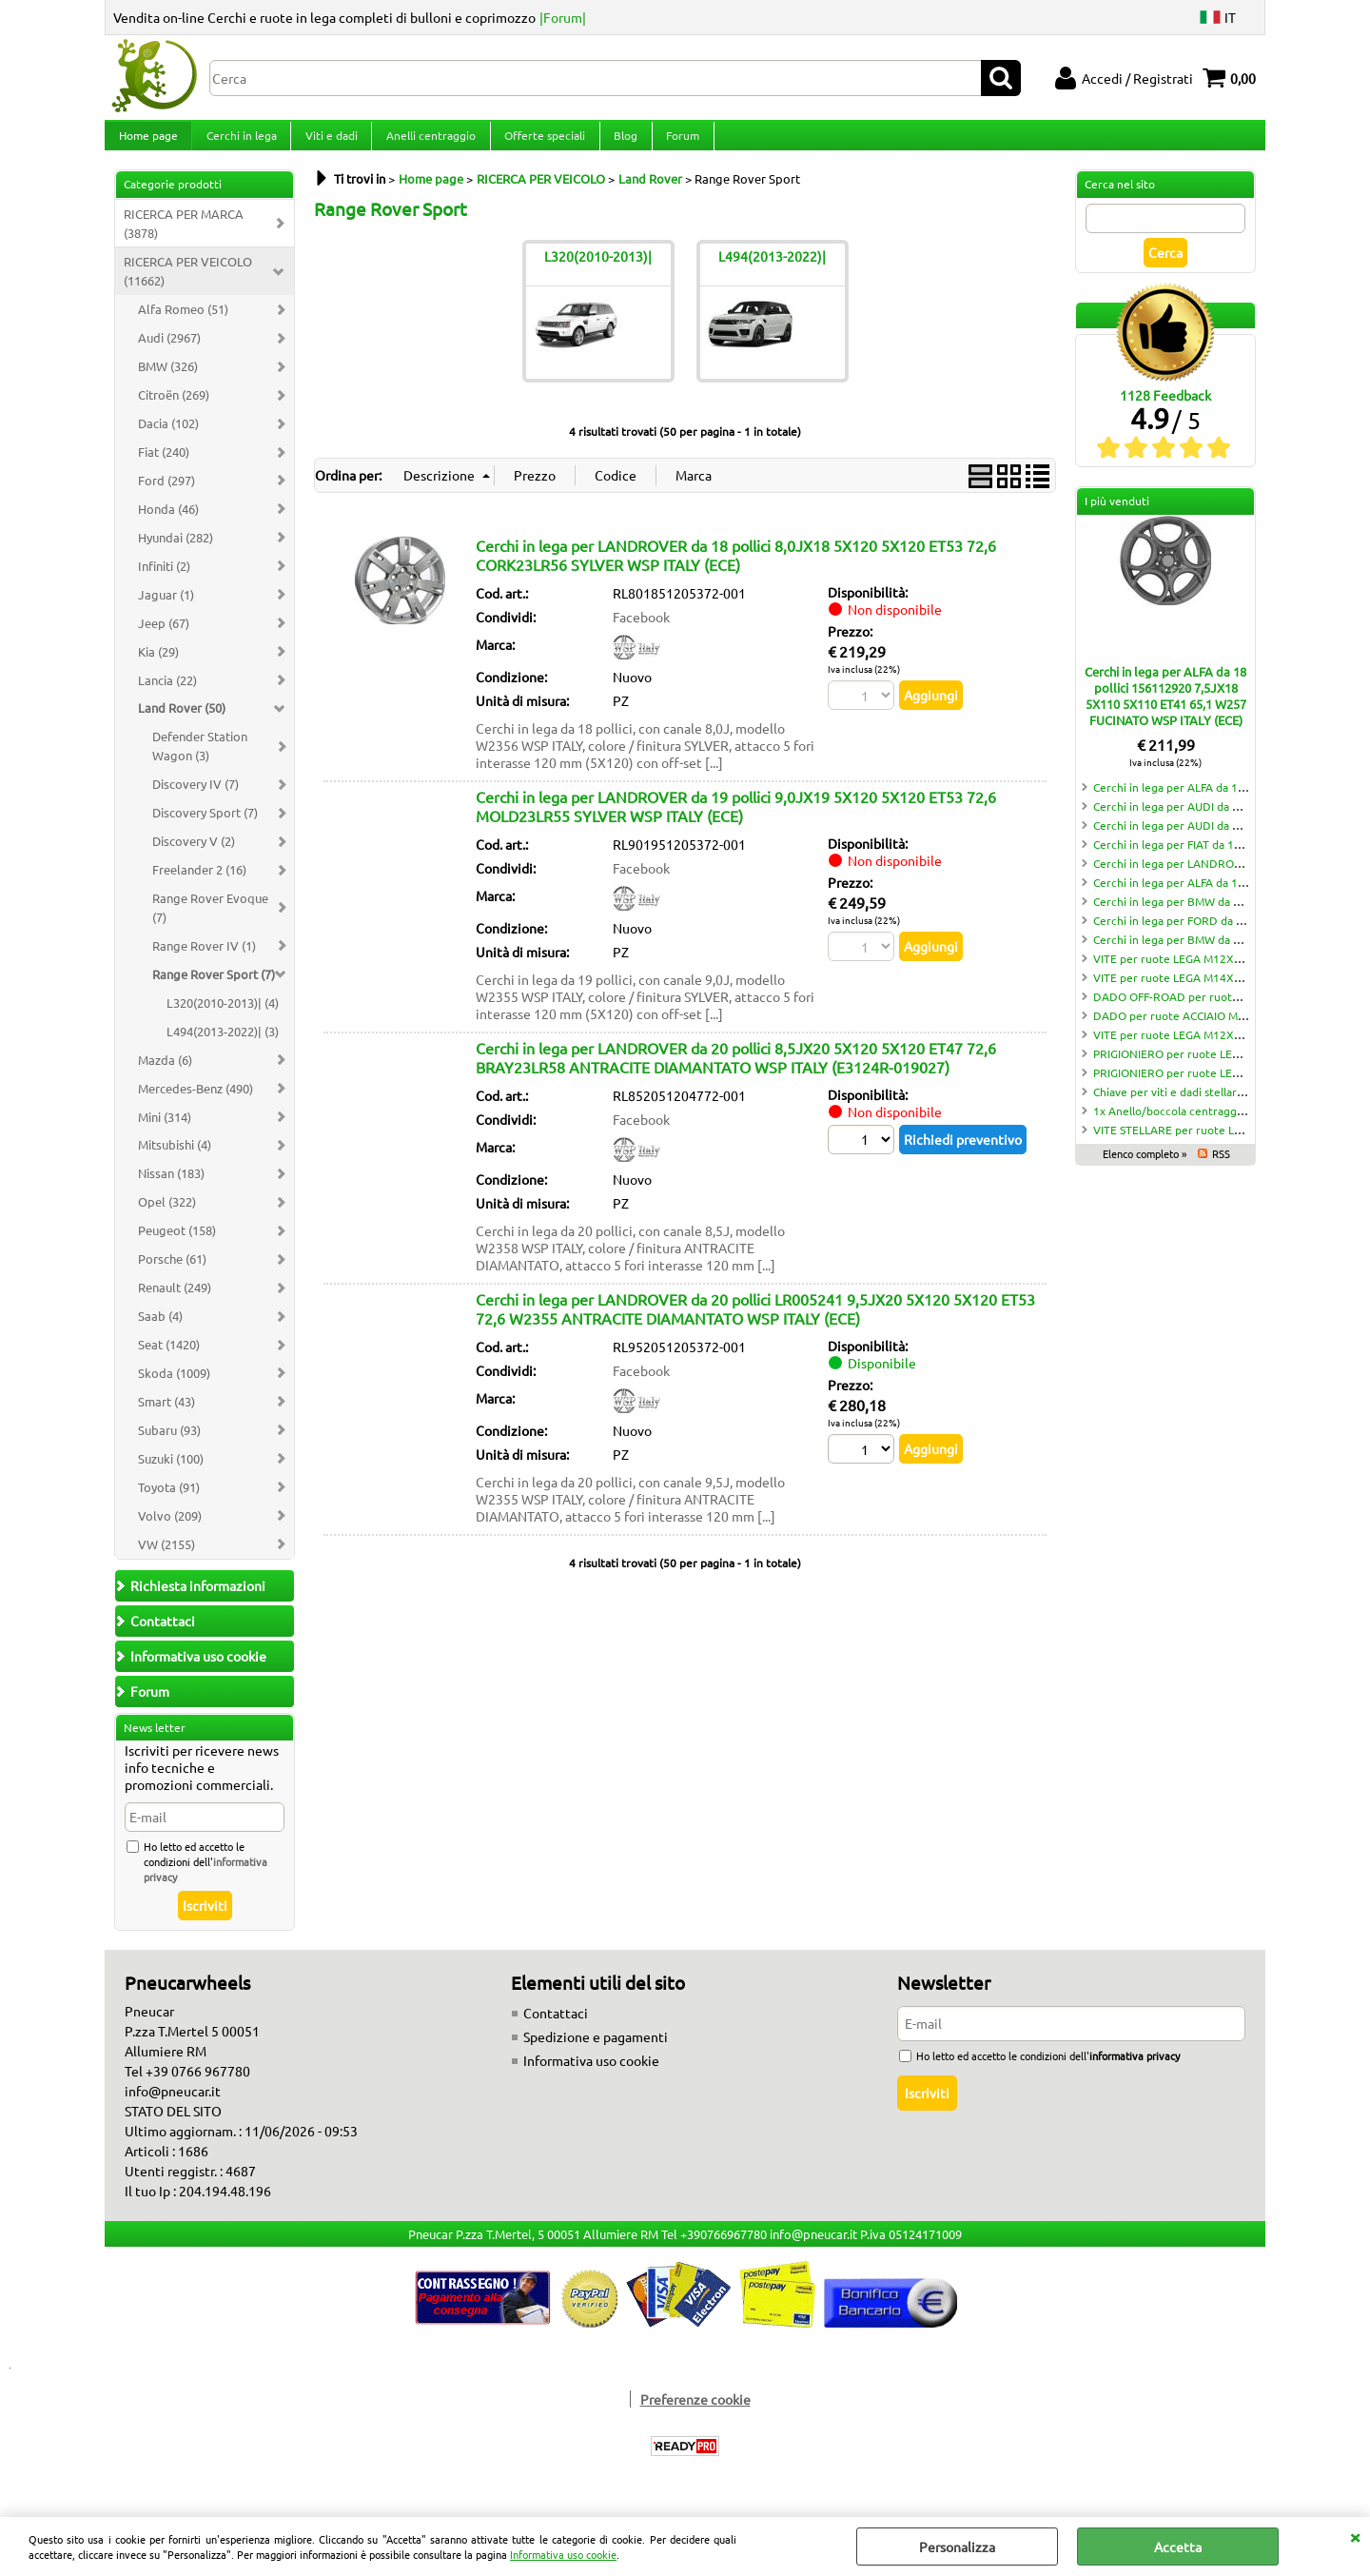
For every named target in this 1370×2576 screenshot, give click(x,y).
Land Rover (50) (181, 724)
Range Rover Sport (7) (213, 989)
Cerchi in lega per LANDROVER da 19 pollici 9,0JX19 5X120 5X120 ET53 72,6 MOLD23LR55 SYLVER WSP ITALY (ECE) (736, 821)
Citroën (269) (173, 410)
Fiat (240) (163, 467)
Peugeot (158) (177, 1245)
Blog (620, 142)
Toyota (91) (169, 1502)
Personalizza (957, 2546)
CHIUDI (1354, 2536)
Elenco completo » (1144, 1168)
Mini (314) (164, 1132)
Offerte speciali (539, 142)
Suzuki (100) (171, 1473)
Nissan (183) (171, 1189)
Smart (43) (166, 1416)
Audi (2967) (169, 352)
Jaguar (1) (166, 609)
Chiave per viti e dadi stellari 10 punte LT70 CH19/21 (1229, 1106)
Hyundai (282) (175, 552)
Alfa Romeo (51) (183, 324)
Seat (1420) (169, 1359)
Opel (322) (167, 1217)
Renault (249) (174, 1302)
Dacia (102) (168, 438)
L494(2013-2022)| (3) (222, 1046)
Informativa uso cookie (563, 2554)
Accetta (1178, 2546)
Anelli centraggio (427, 142)
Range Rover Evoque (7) (210, 922)
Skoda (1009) (174, 1388)
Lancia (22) (167, 695)
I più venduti (1117, 516)
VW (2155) (166, 1559)
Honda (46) (168, 524)
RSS (1221, 1168)
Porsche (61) (172, 1274)
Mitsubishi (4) (174, 1160)
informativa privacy (1134, 2071)
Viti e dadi (329, 142)
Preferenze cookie (695, 2415)
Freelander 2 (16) (199, 884)
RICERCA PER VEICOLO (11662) (188, 287)
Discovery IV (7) (195, 799)
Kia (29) (158, 667)
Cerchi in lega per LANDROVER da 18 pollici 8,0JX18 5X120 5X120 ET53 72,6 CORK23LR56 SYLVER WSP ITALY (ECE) (736, 570)
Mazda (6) (165, 1075)
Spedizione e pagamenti (595, 2052)
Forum (676, 142)
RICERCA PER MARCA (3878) (184, 238)
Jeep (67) (163, 638)
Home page (147, 142)
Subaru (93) (169, 1445)
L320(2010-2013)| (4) (222, 1018)
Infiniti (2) (164, 581)
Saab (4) (160, 1331)
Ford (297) (166, 495)
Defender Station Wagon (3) (199, 761)
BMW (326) (168, 381)
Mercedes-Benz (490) (195, 1103)
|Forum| (562, 17)
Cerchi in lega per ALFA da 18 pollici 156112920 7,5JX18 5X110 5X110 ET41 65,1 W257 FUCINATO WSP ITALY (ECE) (1165, 710)
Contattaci (555, 2028)
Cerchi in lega (240, 142)
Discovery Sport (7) (205, 827)
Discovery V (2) (193, 856)
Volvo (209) (170, 1531)
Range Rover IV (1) (204, 961)
